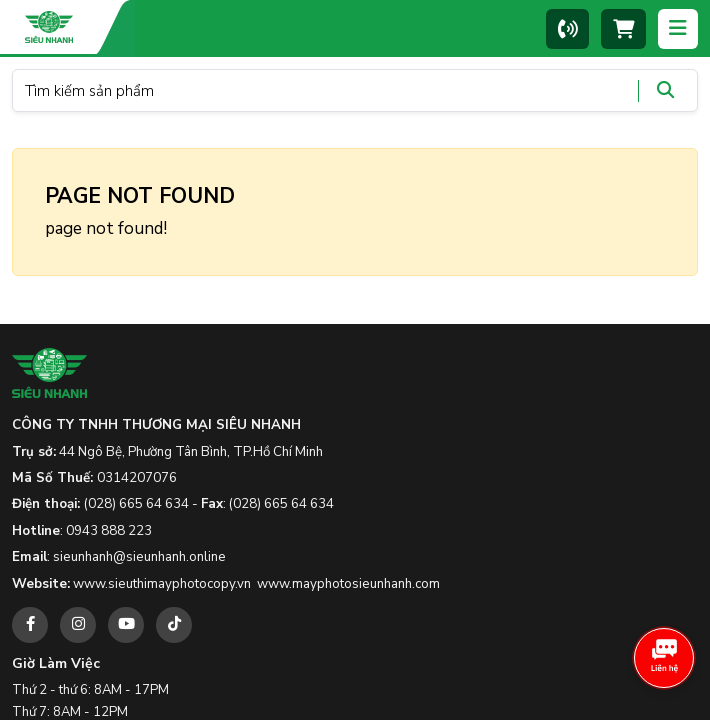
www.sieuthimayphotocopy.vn (162, 584)
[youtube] (126, 625)
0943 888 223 (109, 531)
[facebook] (30, 625)
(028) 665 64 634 (136, 504)
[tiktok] (174, 625)
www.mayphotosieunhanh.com (348, 584)
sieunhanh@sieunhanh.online (139, 557)
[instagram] (78, 625)
